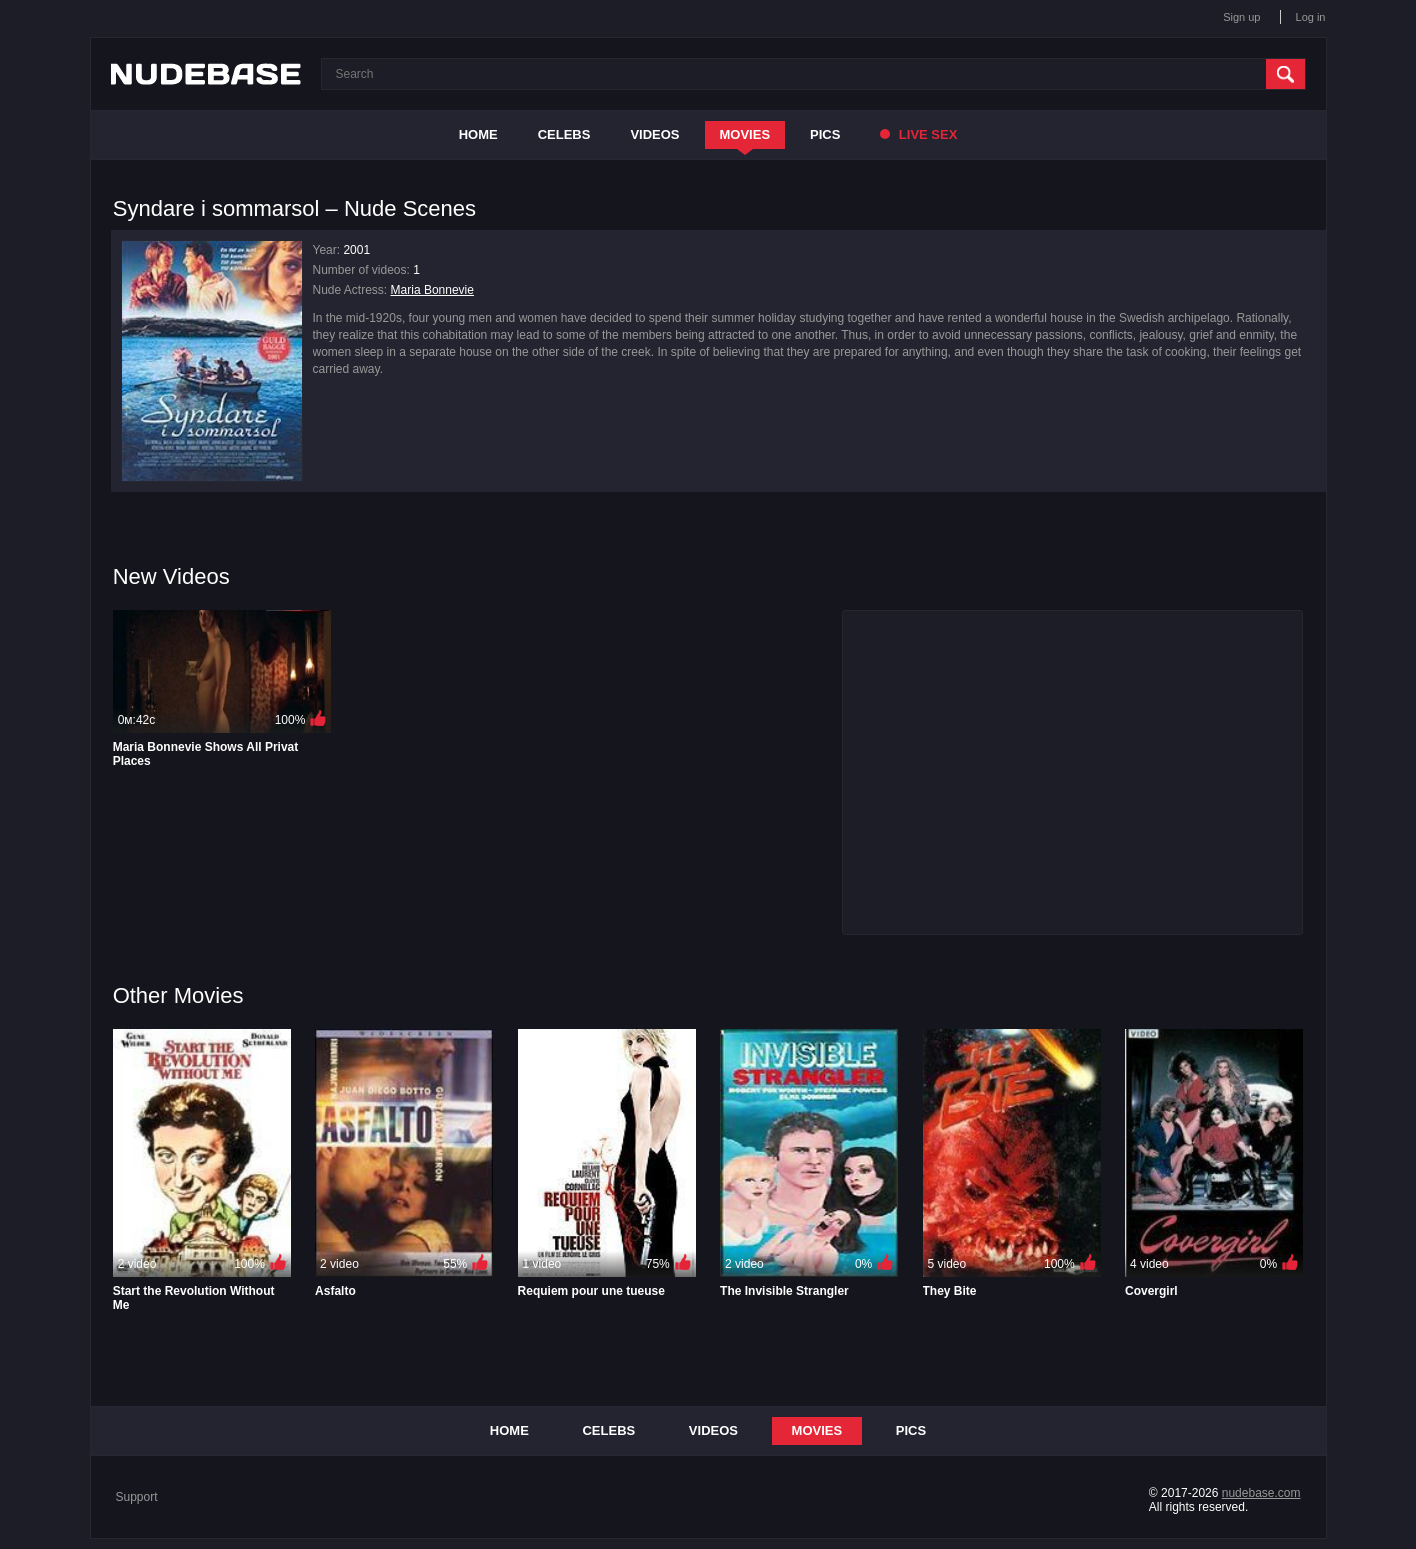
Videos (654, 134)
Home (478, 134)
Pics (825, 134)
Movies (745, 134)
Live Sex (918, 134)
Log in (1311, 17)
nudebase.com (1261, 1493)
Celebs (564, 134)
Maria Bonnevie (432, 290)
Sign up (1241, 17)
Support (137, 1497)
